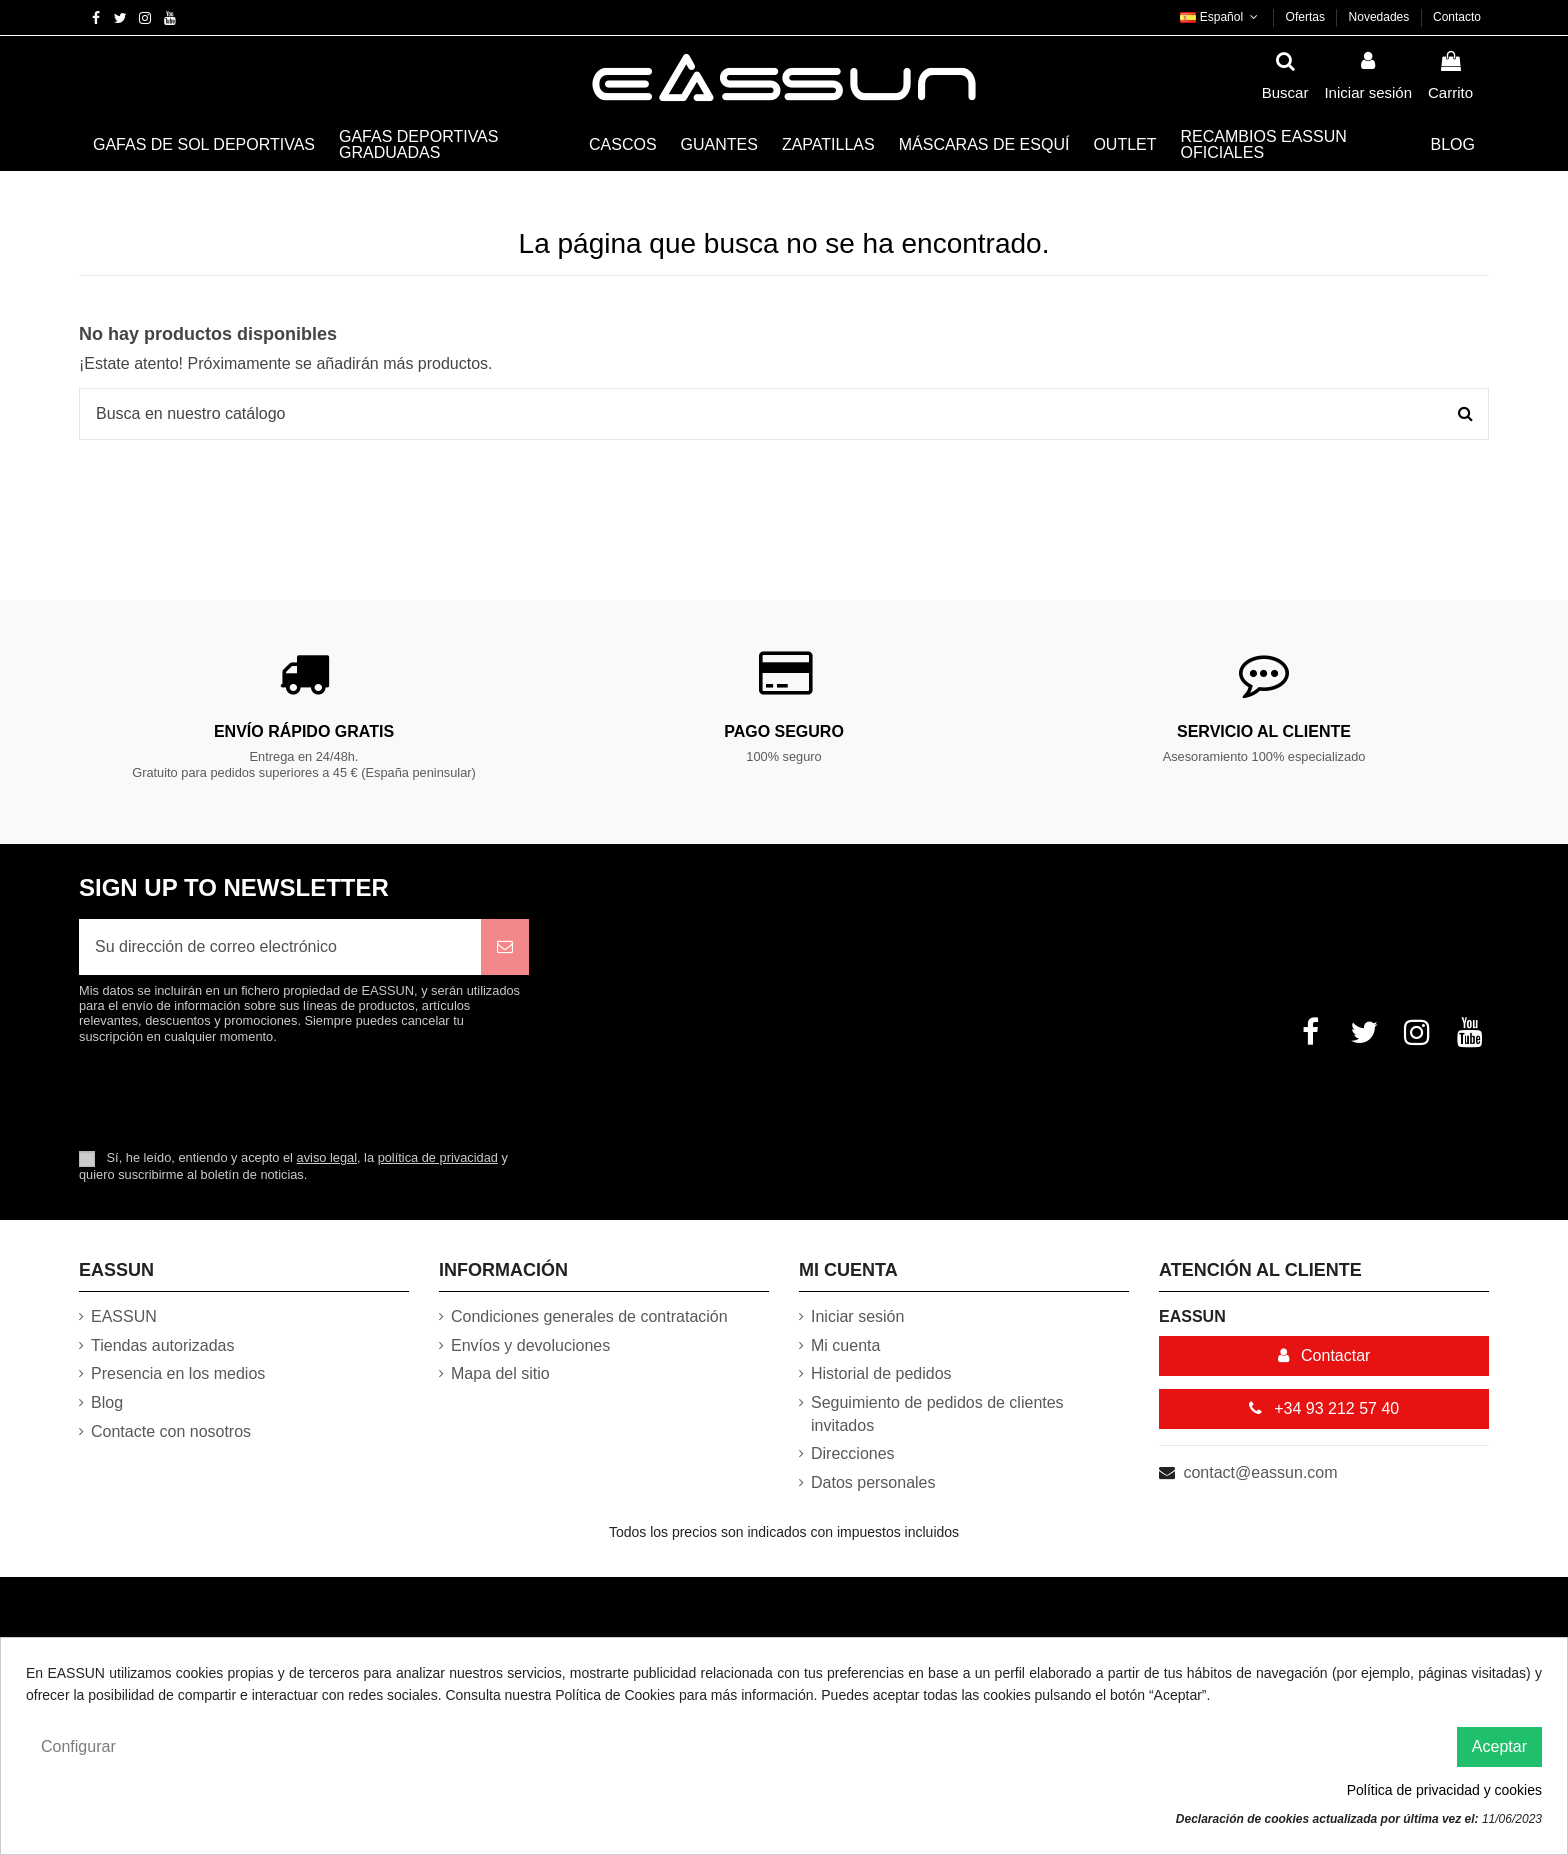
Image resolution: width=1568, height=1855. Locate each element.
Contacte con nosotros (171, 1431)
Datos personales (873, 1482)
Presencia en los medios (178, 1373)
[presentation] (246, 1096)
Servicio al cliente (1264, 731)
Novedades (1381, 17)
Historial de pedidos (881, 1373)
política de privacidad (438, 1157)
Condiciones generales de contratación (589, 1316)
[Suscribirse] (505, 947)
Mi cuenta (845, 1345)
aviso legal (327, 1157)
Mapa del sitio (500, 1373)
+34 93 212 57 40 (1324, 1408)
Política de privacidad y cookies (1444, 1790)
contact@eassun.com (1260, 1472)
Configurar (78, 1746)
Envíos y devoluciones (530, 1345)
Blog (107, 1402)
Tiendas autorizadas (163, 1345)
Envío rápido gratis (304, 731)
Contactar (1324, 1355)
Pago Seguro (784, 731)
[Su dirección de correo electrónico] (280, 947)
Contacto (1457, 17)
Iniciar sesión (857, 1316)
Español (1220, 17)
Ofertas (1307, 17)
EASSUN (124, 1316)
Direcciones (853, 1453)
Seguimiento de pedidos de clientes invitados (937, 1413)
